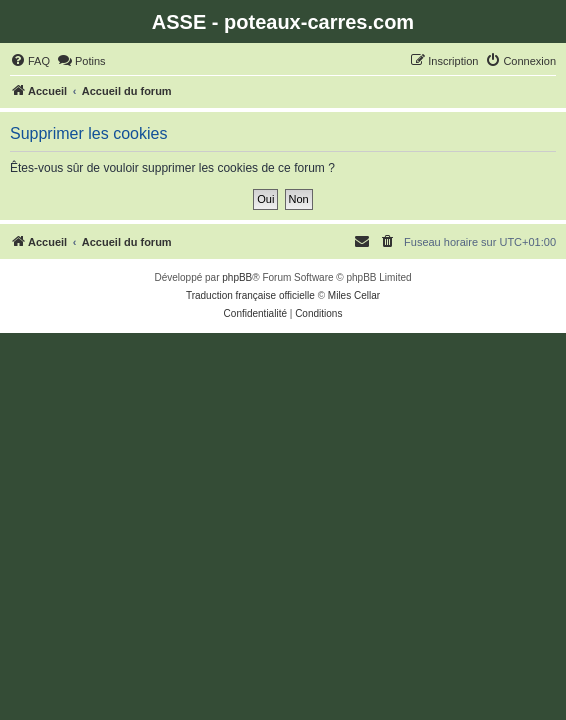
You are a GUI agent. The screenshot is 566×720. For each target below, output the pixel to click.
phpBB (237, 277)
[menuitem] (30, 61)
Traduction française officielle (250, 295)
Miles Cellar (354, 295)
